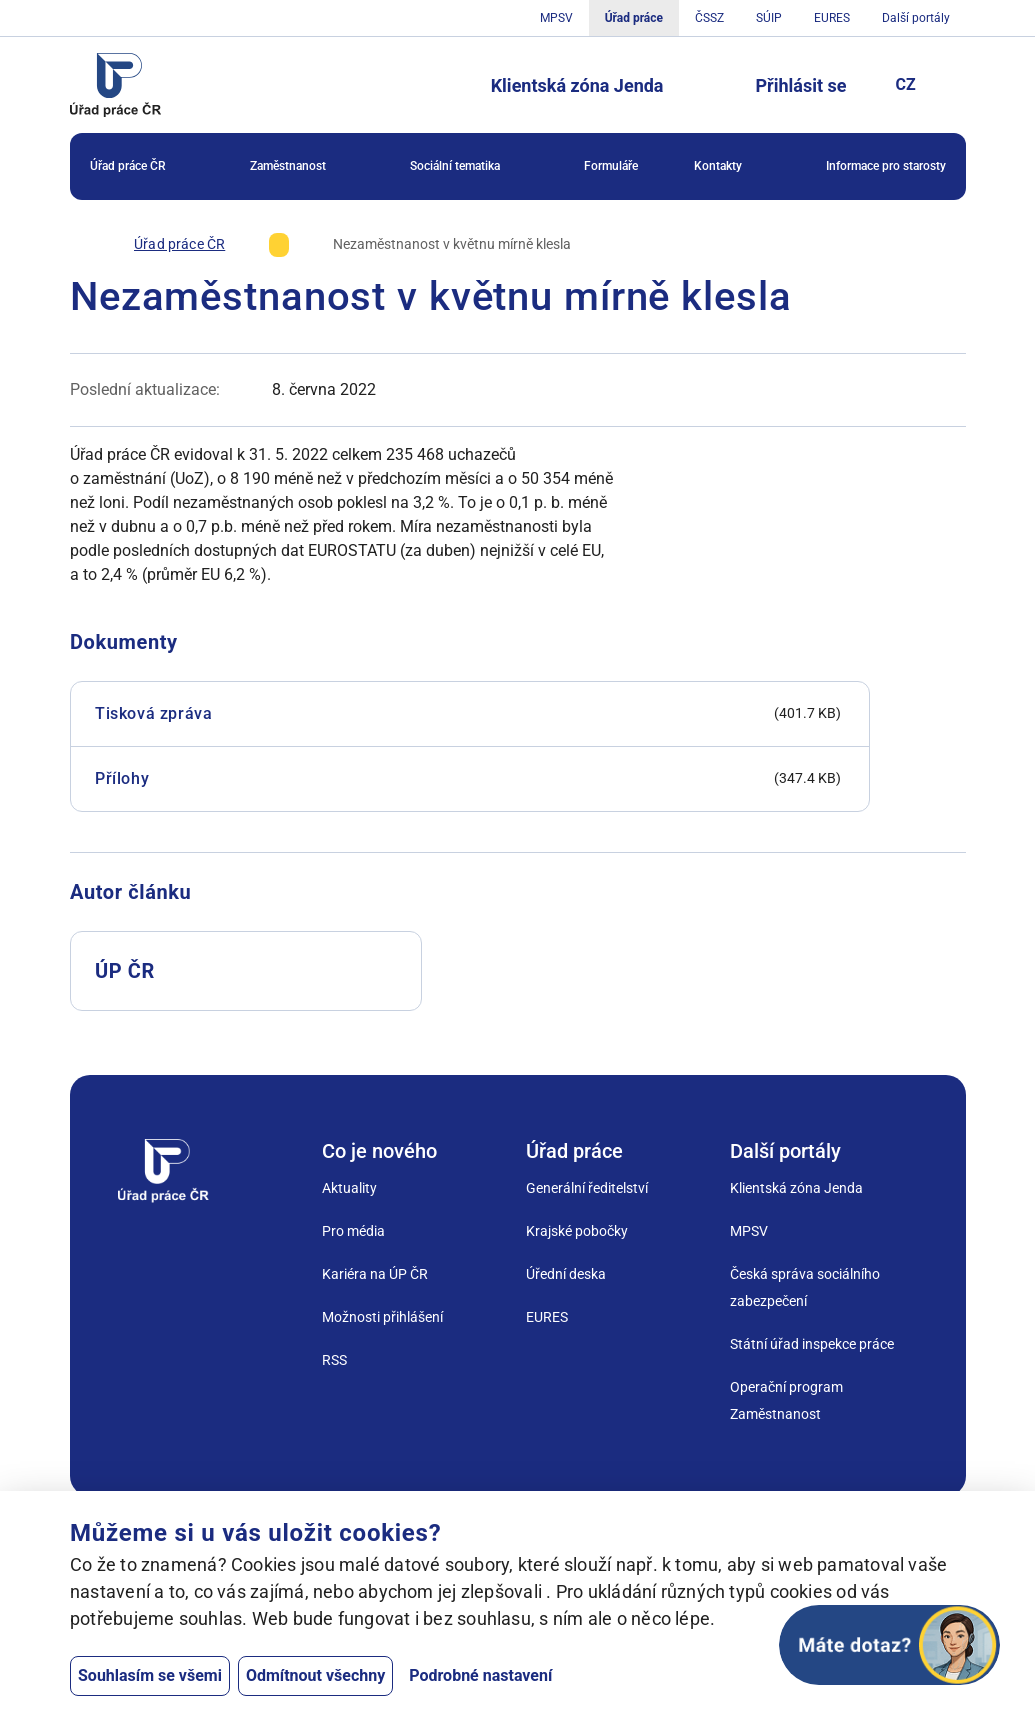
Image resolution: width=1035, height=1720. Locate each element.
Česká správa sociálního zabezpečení (805, 1287)
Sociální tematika (469, 167)
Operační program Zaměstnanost (786, 1400)
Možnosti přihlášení (382, 1317)
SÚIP (769, 18)
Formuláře (611, 166)
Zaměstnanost (302, 167)
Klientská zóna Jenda (577, 85)
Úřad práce (633, 18)
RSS (334, 1360)
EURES (832, 18)
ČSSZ (709, 18)
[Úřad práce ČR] (179, 244)
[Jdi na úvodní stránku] (116, 85)
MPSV (555, 18)
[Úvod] (80, 244)
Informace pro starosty (886, 166)
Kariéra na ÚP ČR (375, 1274)
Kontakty (732, 167)
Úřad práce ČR (142, 167)
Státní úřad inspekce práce (812, 1344)
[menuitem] (142, 166)
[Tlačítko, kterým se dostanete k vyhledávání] (710, 85)
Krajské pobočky (577, 1231)
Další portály (916, 18)
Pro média (353, 1231)
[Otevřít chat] (889, 1645)
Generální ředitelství (587, 1188)
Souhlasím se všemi (150, 1675)
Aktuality (349, 1188)
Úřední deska (566, 1274)
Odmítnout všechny (314, 1675)
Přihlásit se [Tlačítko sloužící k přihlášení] (801, 85)
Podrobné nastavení (480, 1675)
